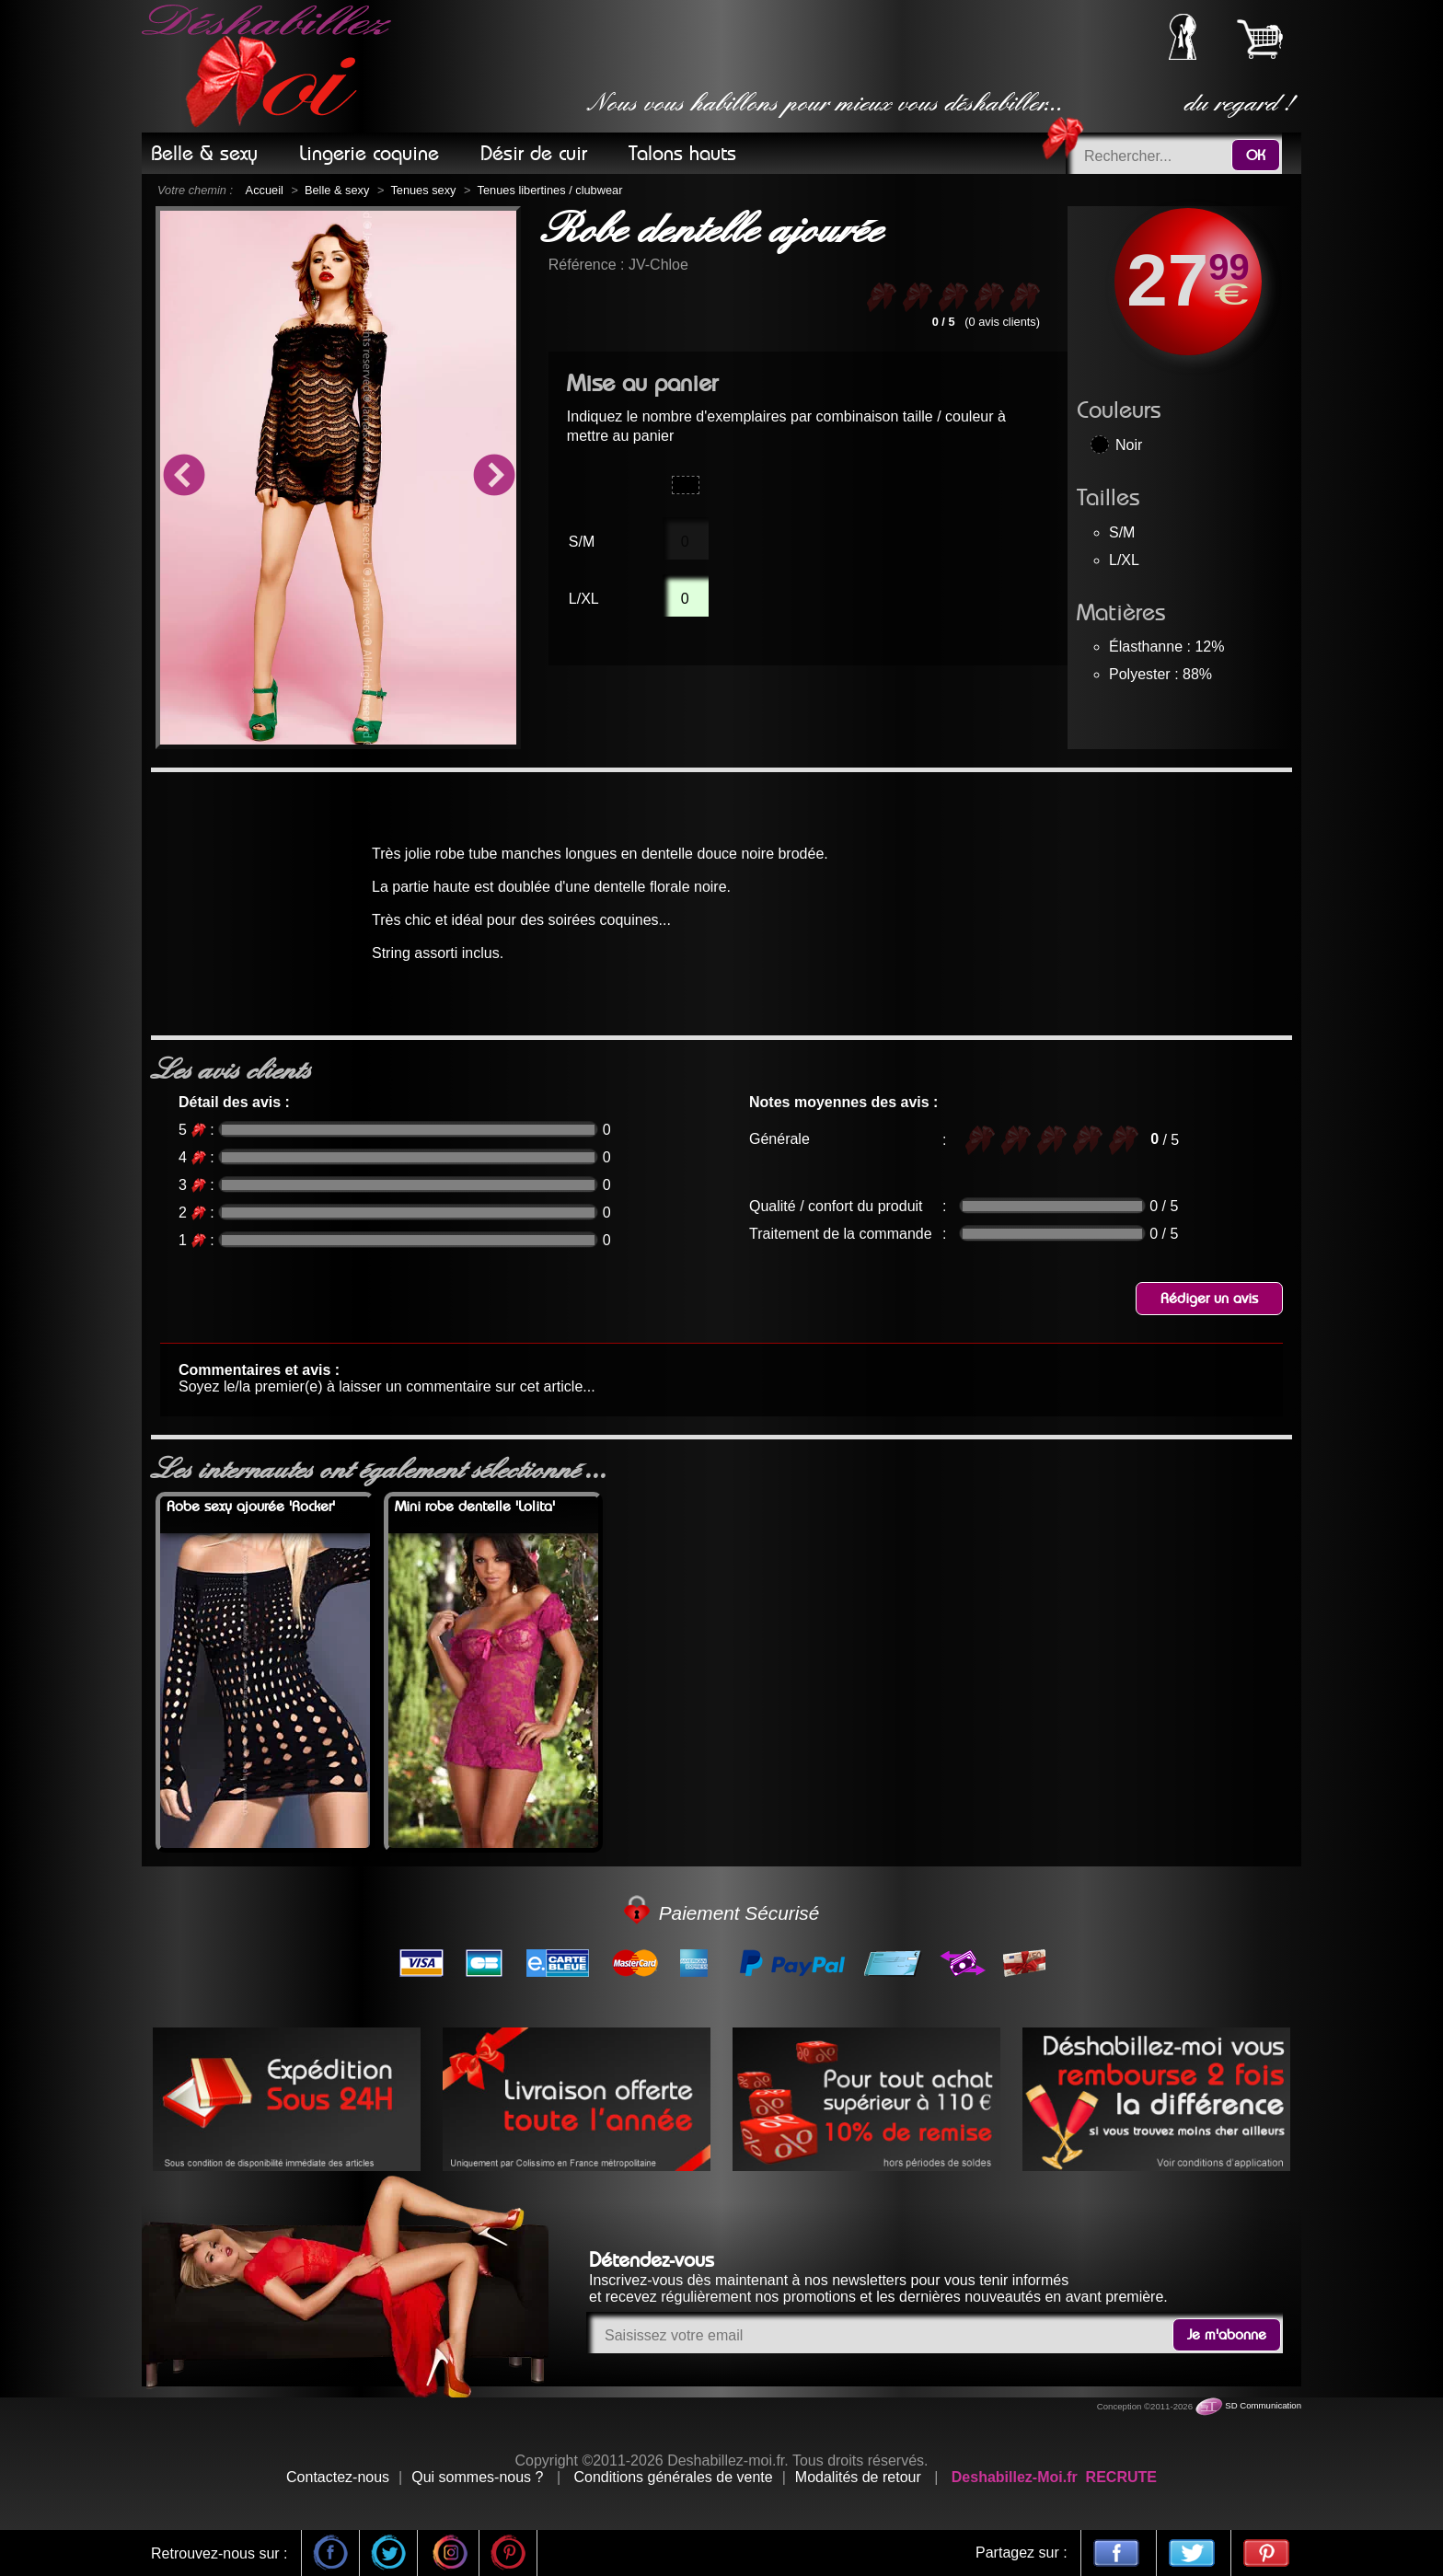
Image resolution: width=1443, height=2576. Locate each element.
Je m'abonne (1226, 2335)
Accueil (264, 190)
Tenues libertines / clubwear (550, 190)
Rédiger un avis (1209, 1298)
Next (493, 477)
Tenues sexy (423, 190)
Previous (183, 477)
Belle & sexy (337, 190)
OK (1255, 155)
